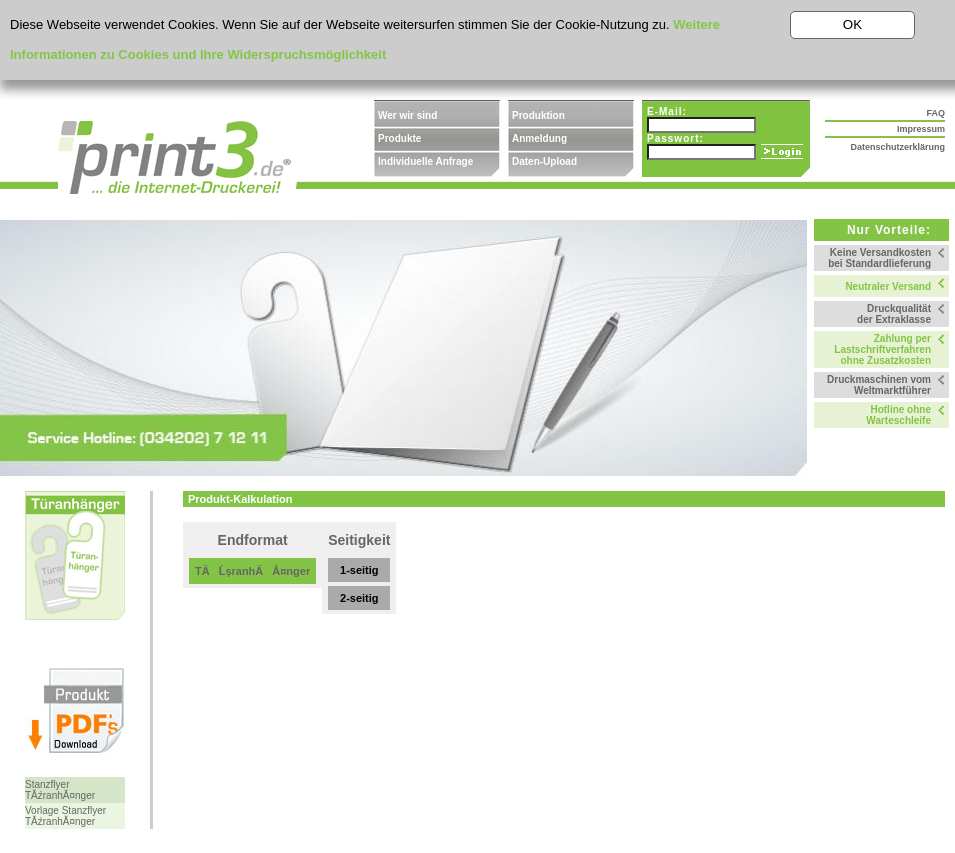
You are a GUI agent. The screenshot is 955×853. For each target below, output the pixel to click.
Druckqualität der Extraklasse (894, 314)
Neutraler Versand (888, 286)
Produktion (538, 115)
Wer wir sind (407, 115)
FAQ (935, 113)
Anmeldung (539, 138)
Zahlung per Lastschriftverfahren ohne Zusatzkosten (882, 349)
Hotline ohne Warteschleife (898, 415)
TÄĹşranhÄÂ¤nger (252, 571)
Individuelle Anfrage (425, 161)
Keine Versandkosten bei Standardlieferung (879, 258)
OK (852, 24)
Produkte (399, 138)
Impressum (921, 129)
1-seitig (359, 570)
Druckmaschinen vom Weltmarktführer (879, 385)
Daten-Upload (544, 161)
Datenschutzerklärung (897, 147)
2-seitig (359, 598)
